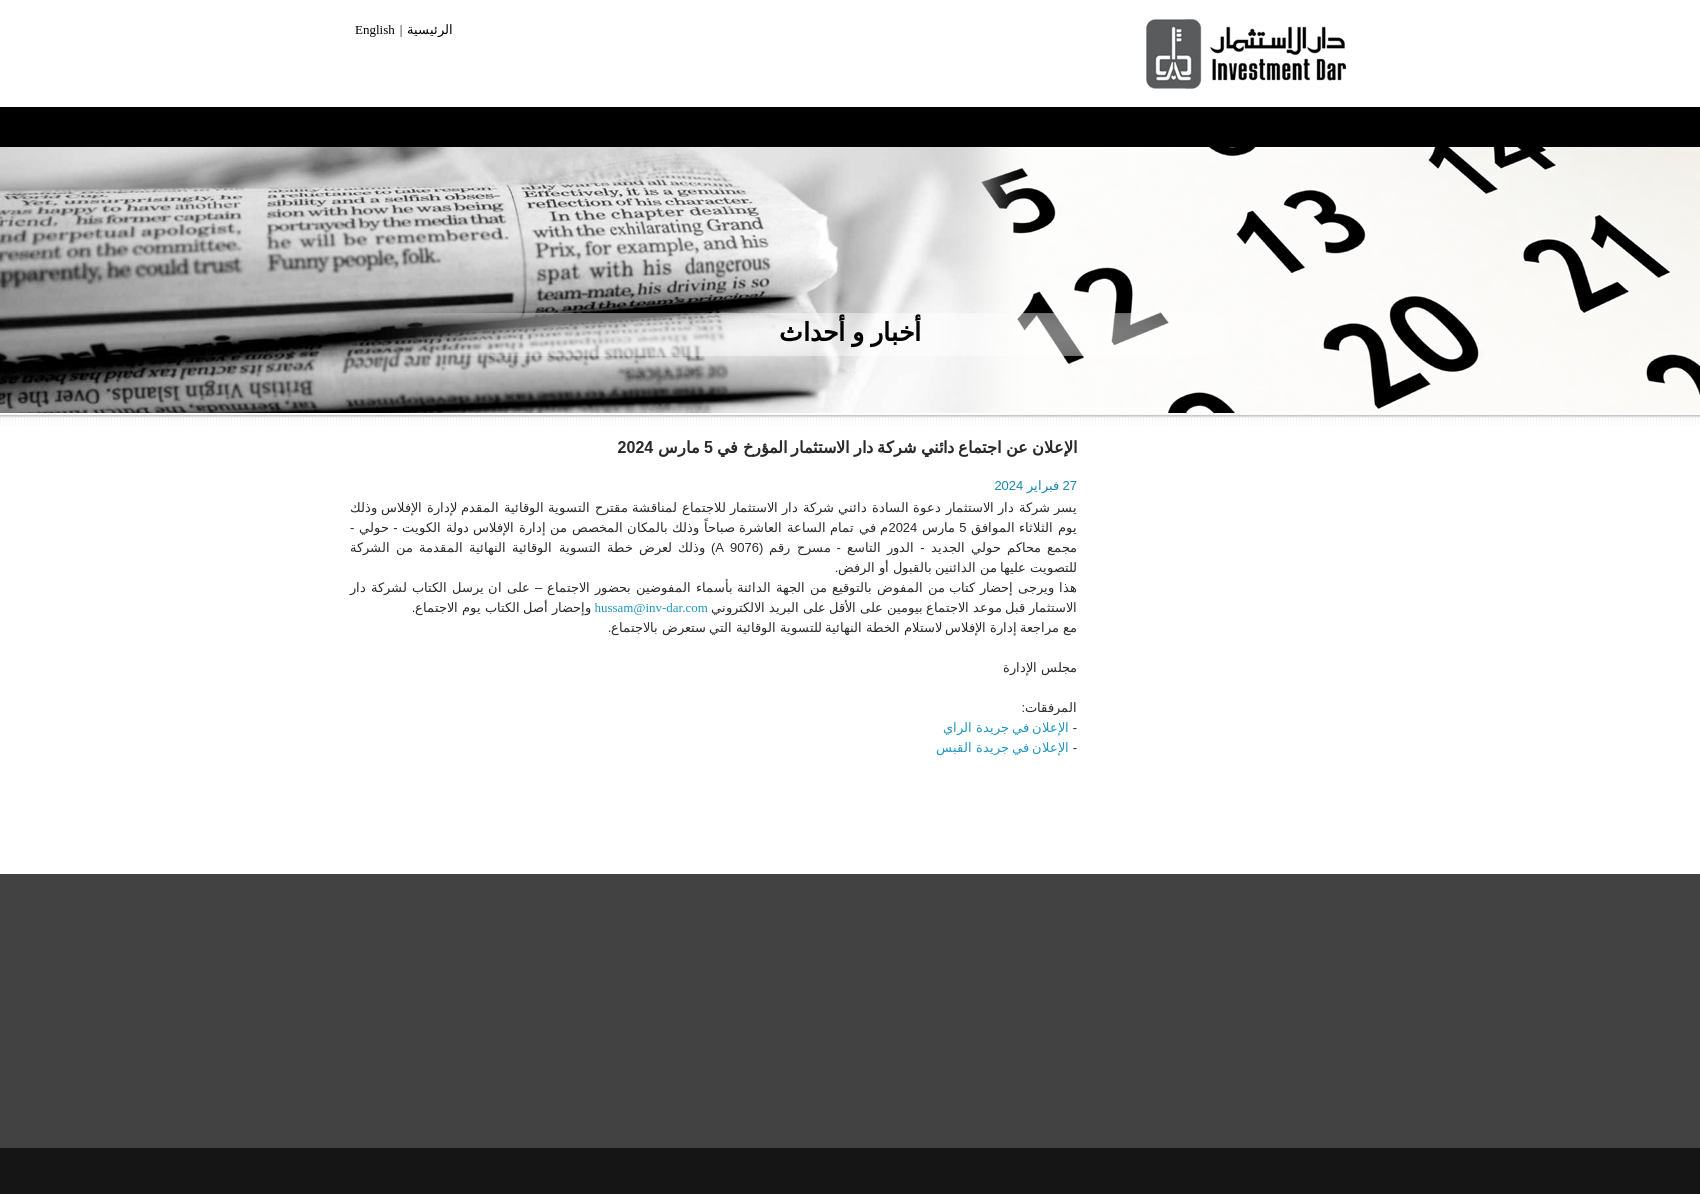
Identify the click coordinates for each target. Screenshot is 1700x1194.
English (375, 29)
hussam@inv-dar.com (650, 607)
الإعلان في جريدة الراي (1006, 727)
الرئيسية (430, 29)
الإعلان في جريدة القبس (1002, 747)
